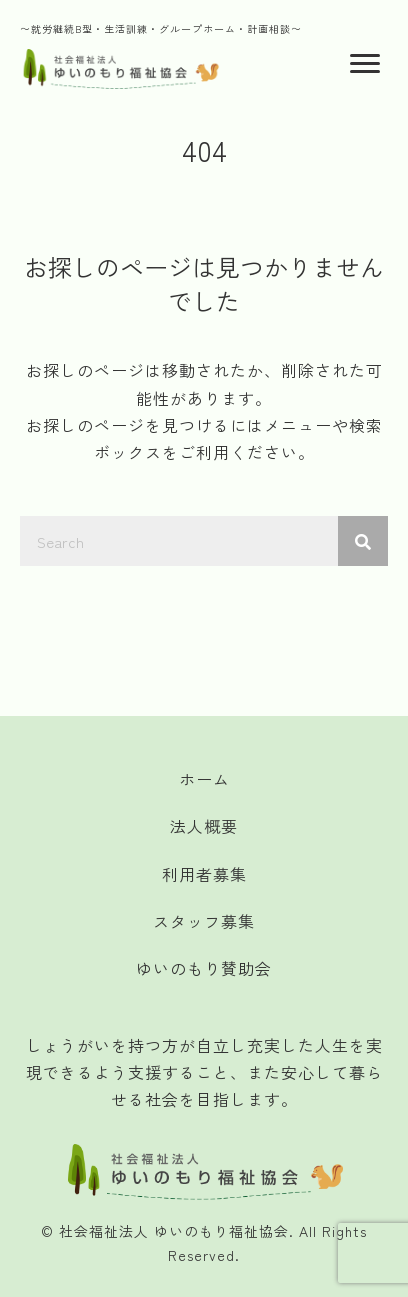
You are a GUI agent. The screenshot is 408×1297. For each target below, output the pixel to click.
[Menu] (365, 64)
